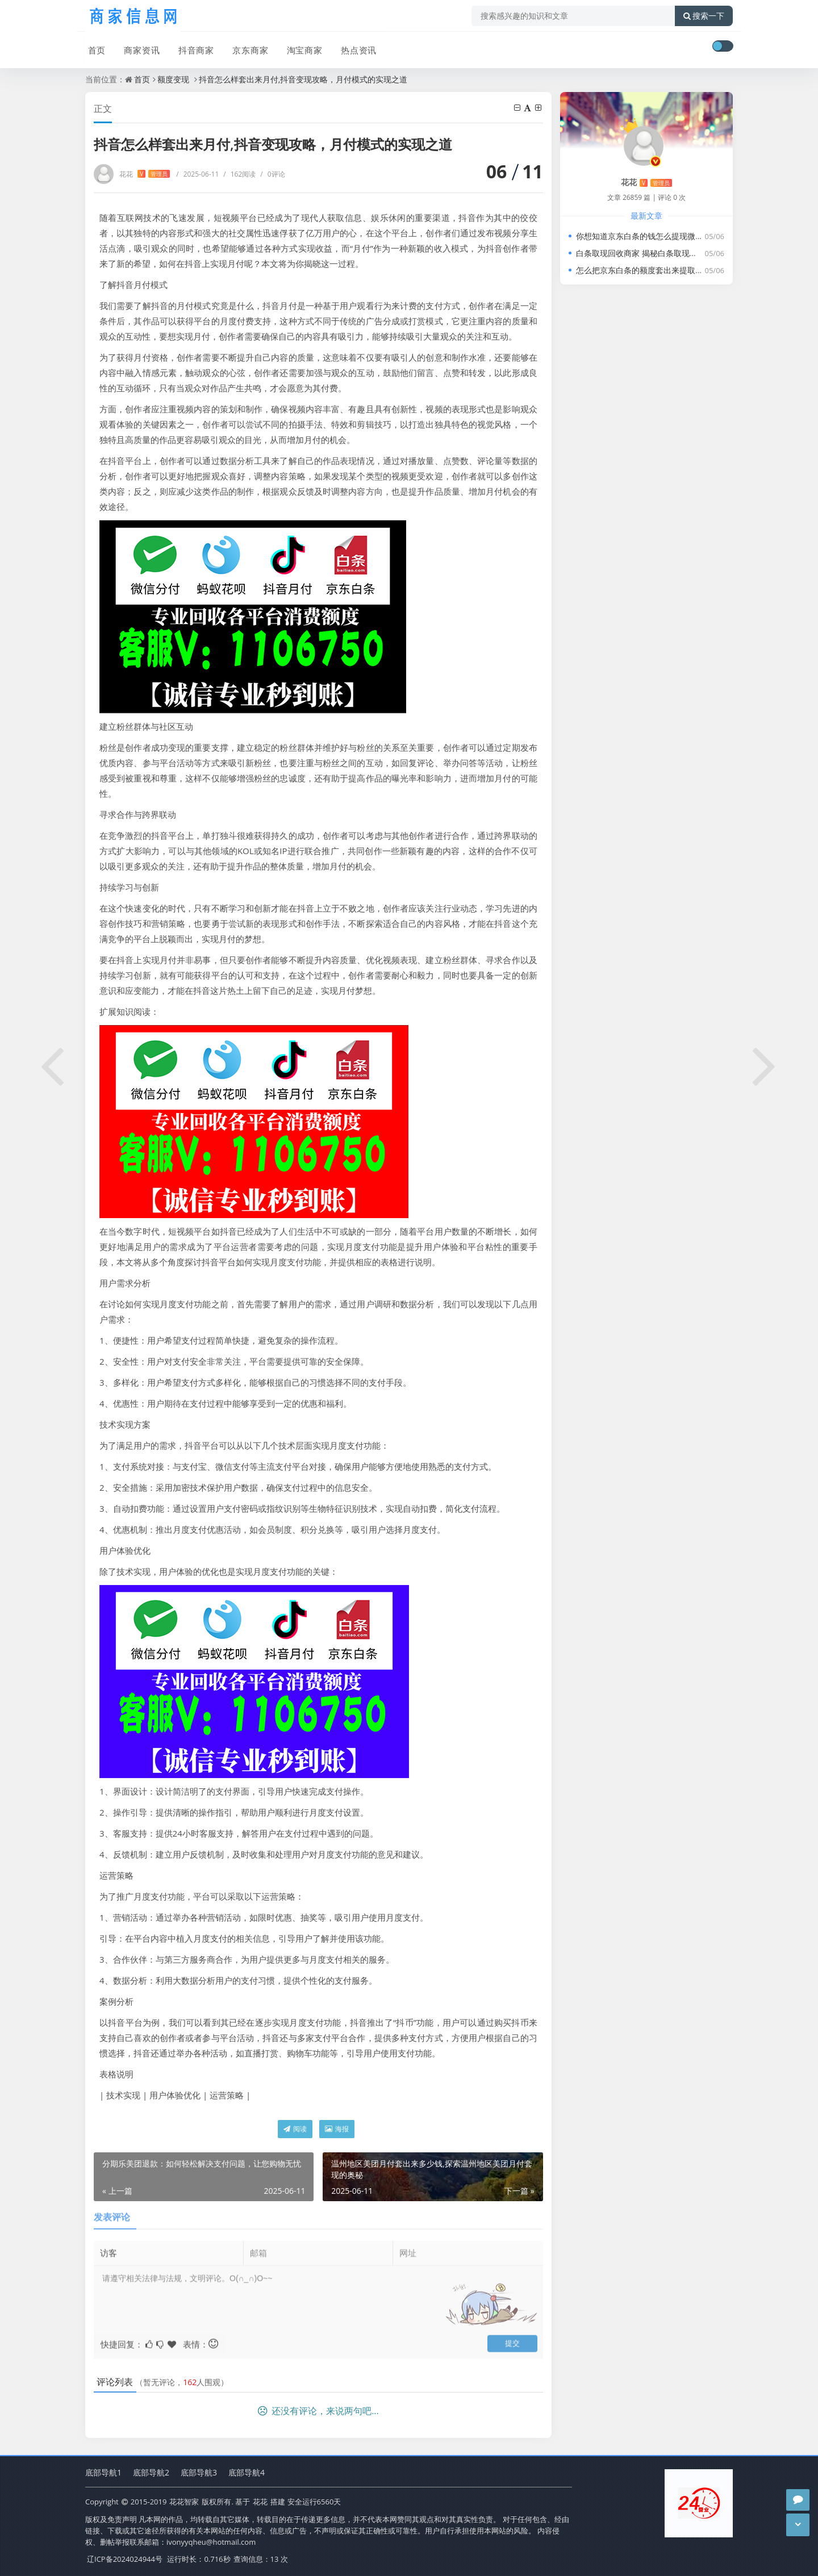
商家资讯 (138, 47)
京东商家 (245, 47)
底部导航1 (103, 2473)
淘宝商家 (299, 47)
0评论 (272, 174)
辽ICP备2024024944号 (124, 2559)
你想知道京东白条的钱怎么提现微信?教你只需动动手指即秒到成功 (693, 236)
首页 (94, 47)
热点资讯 (352, 47)
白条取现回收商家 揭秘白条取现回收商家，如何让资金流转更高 (688, 253)
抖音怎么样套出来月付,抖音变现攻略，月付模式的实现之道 (303, 79)
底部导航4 (246, 2473)
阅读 (295, 2129)
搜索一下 (703, 15)
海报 (337, 2129)
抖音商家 (192, 47)
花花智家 (184, 2502)
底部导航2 (151, 2473)
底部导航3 (199, 2473)
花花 (144, 174)
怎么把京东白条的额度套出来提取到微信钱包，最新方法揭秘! (684, 270)
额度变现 (173, 79)
